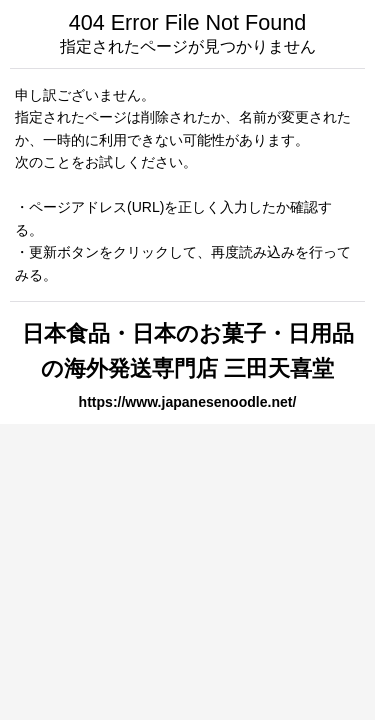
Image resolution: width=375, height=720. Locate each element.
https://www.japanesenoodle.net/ (188, 402)
